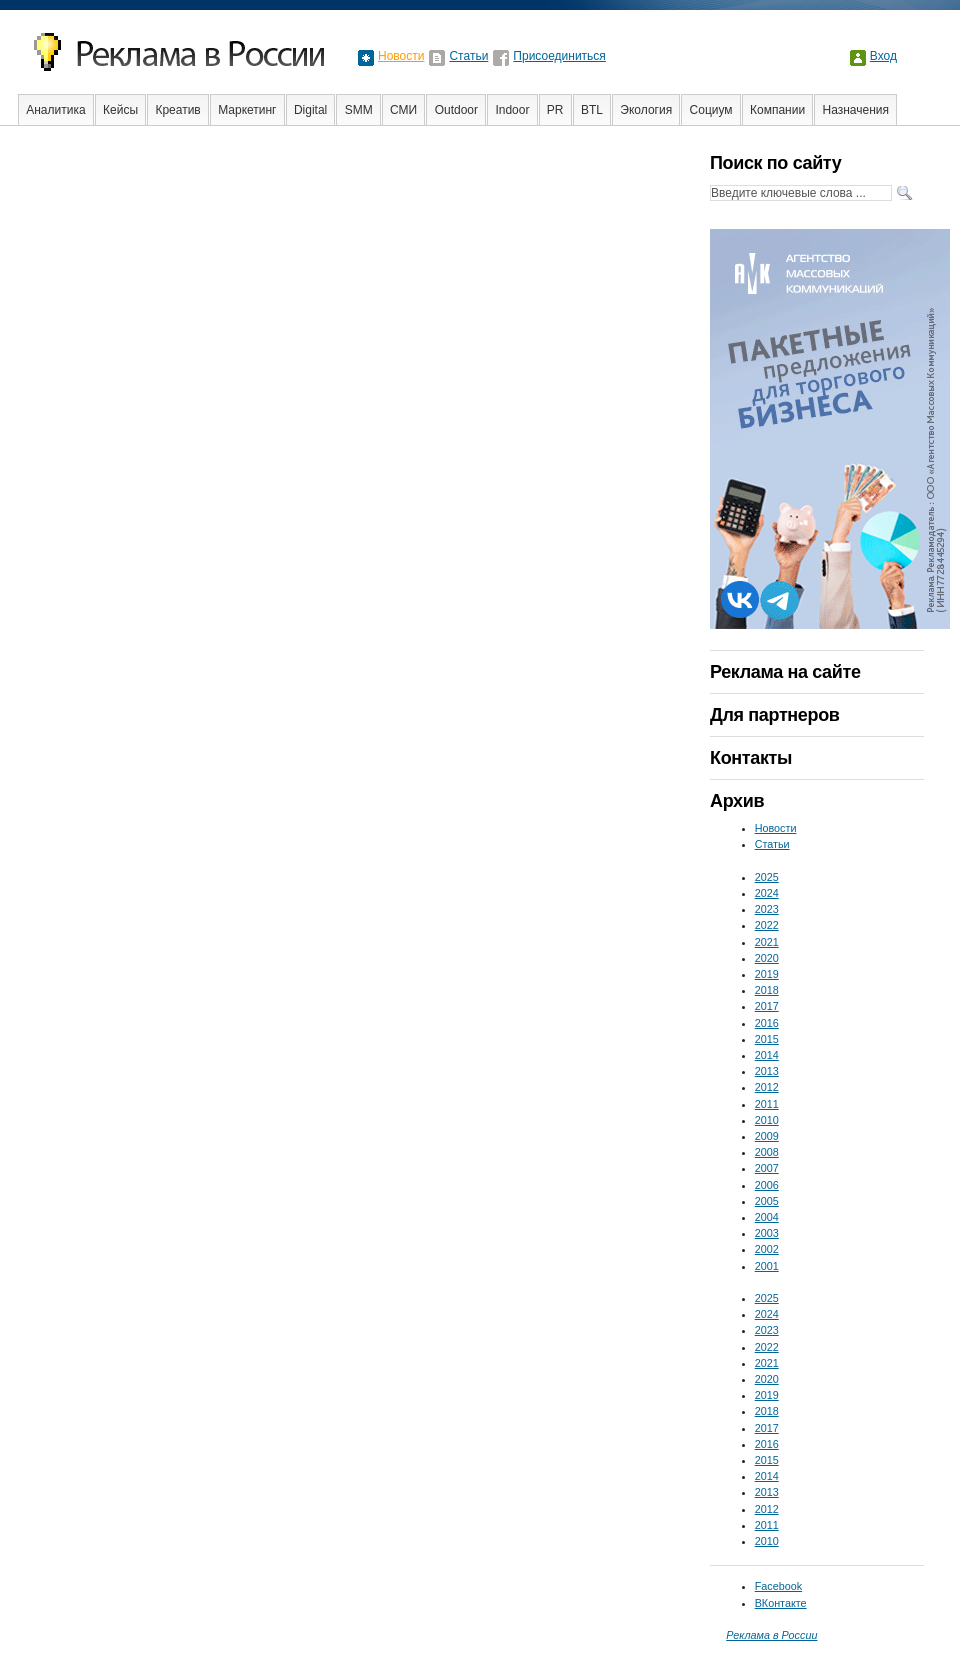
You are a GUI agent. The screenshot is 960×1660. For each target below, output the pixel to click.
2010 (767, 1120)
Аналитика (55, 110)
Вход (883, 56)
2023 (767, 909)
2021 (767, 942)
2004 (767, 1217)
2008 (767, 1152)
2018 (767, 990)
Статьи (468, 56)
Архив (737, 801)
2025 (767, 877)
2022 (767, 925)
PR (555, 110)
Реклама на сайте (785, 672)
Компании (777, 110)
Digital (310, 110)
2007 (767, 1168)
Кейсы (120, 110)
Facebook (778, 1586)
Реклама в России (771, 1635)
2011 (767, 1104)
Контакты (751, 758)
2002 (767, 1249)
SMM (359, 110)
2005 (767, 1201)
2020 (767, 958)
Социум (711, 110)
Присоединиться (559, 56)
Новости (401, 56)
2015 (767, 1039)
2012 (767, 1087)
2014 (767, 1055)
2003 (767, 1233)
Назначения (856, 110)
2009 (767, 1136)
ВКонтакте (781, 1603)
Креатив (177, 110)
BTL (592, 110)
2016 (767, 1023)
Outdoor (456, 110)
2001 (767, 1266)
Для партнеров (774, 715)
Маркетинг (247, 110)
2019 (767, 974)
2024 (767, 893)
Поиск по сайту (775, 163)
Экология (646, 110)
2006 (767, 1185)
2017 (767, 1006)
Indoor (512, 110)
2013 (767, 1071)
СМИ (403, 110)
